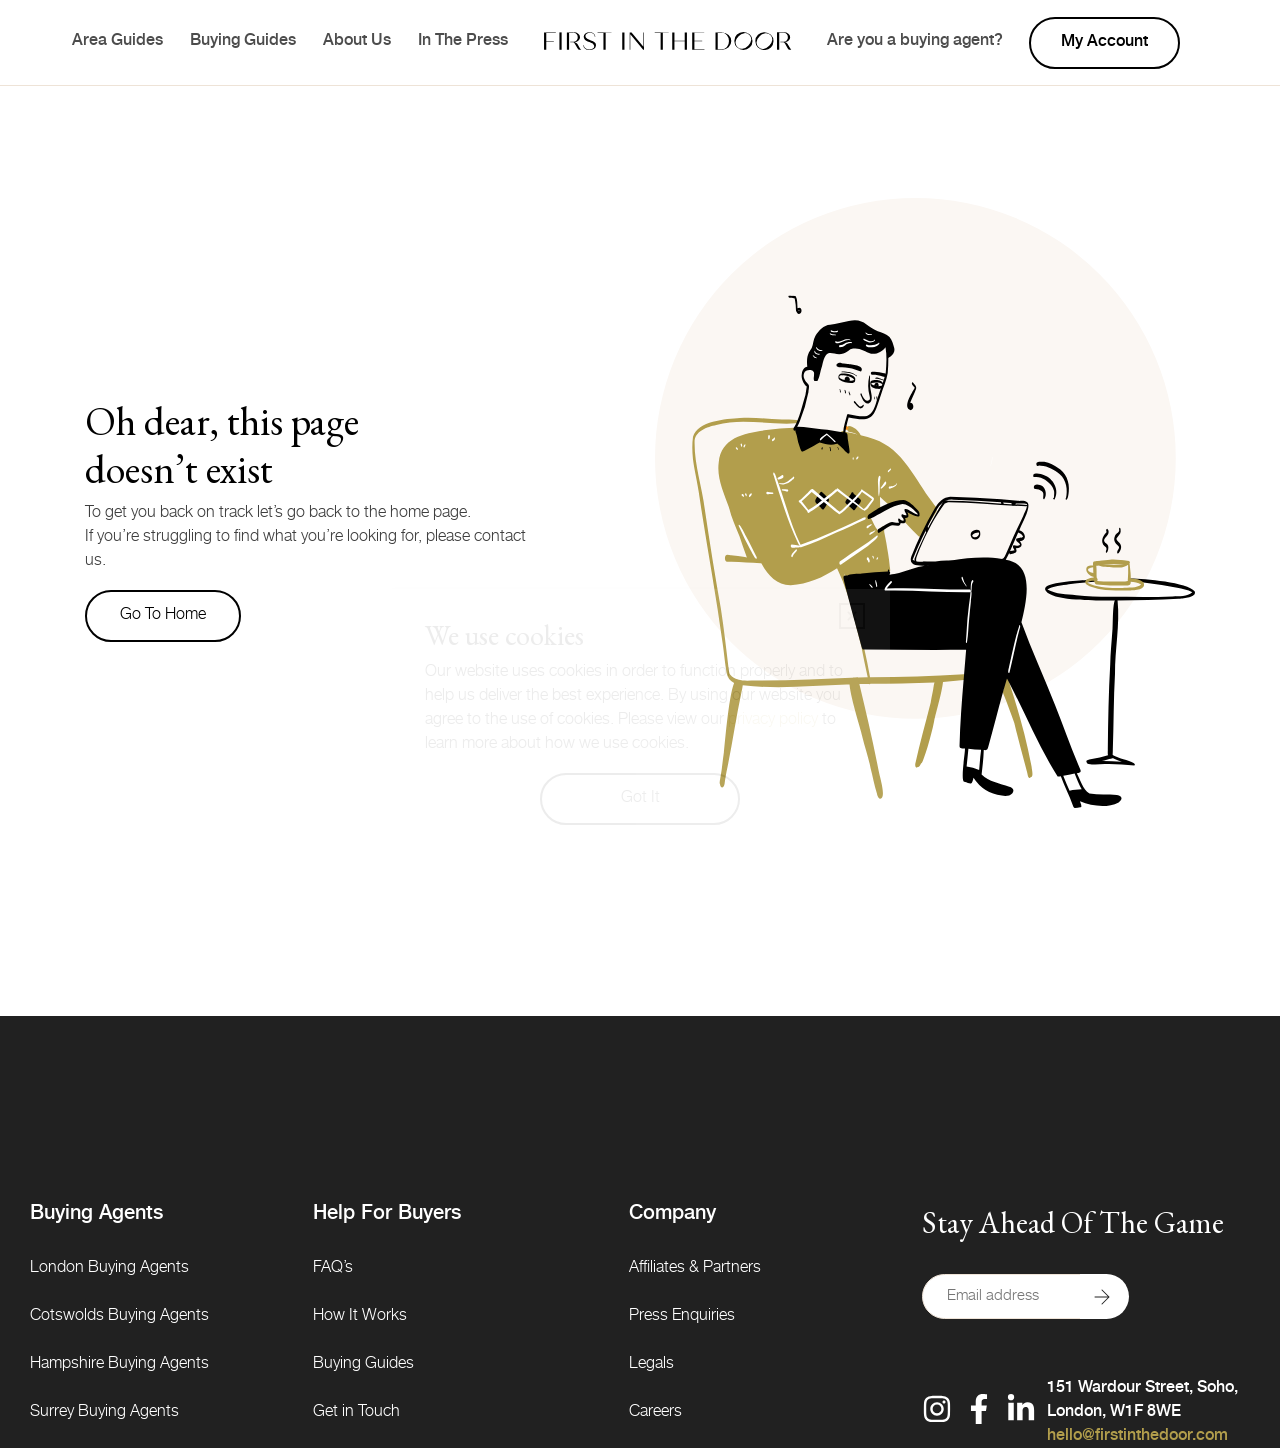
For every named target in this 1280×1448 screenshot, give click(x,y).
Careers (655, 1413)
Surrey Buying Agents (104, 1413)
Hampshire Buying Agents (119, 1365)
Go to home (163, 616)
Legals (651, 1365)
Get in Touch (356, 1413)
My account (1104, 43)
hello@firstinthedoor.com (1137, 1437)
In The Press (463, 42)
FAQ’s (333, 1269)
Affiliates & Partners (695, 1269)
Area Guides (117, 42)
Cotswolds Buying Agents (119, 1317)
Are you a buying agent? (915, 42)
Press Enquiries (682, 1317)
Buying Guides (243, 42)
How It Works (360, 1317)
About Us (357, 42)
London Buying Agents (109, 1269)
